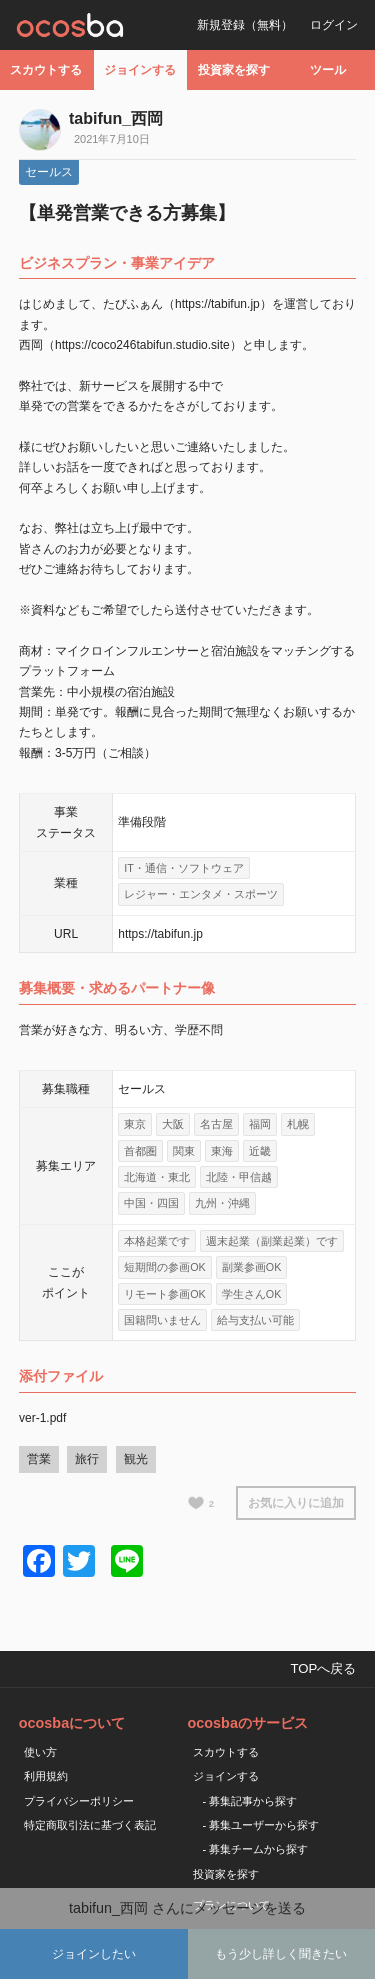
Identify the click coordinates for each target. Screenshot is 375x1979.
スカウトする (46, 70)
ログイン (334, 25)
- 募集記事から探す (250, 1801)
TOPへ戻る (323, 1668)
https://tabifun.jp (160, 934)
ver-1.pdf (42, 1418)
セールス (49, 172)
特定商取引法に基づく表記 (90, 1825)
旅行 (87, 1459)
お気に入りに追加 (296, 1503)
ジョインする (140, 70)
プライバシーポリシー (79, 1801)
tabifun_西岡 (116, 118)
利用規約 (46, 1776)
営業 (39, 1459)
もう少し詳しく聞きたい (281, 1954)
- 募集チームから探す (256, 1849)
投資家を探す (234, 70)
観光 (136, 1459)
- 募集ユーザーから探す (261, 1825)
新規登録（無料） (245, 25)
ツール (328, 70)
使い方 (40, 1752)
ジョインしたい (94, 1954)
